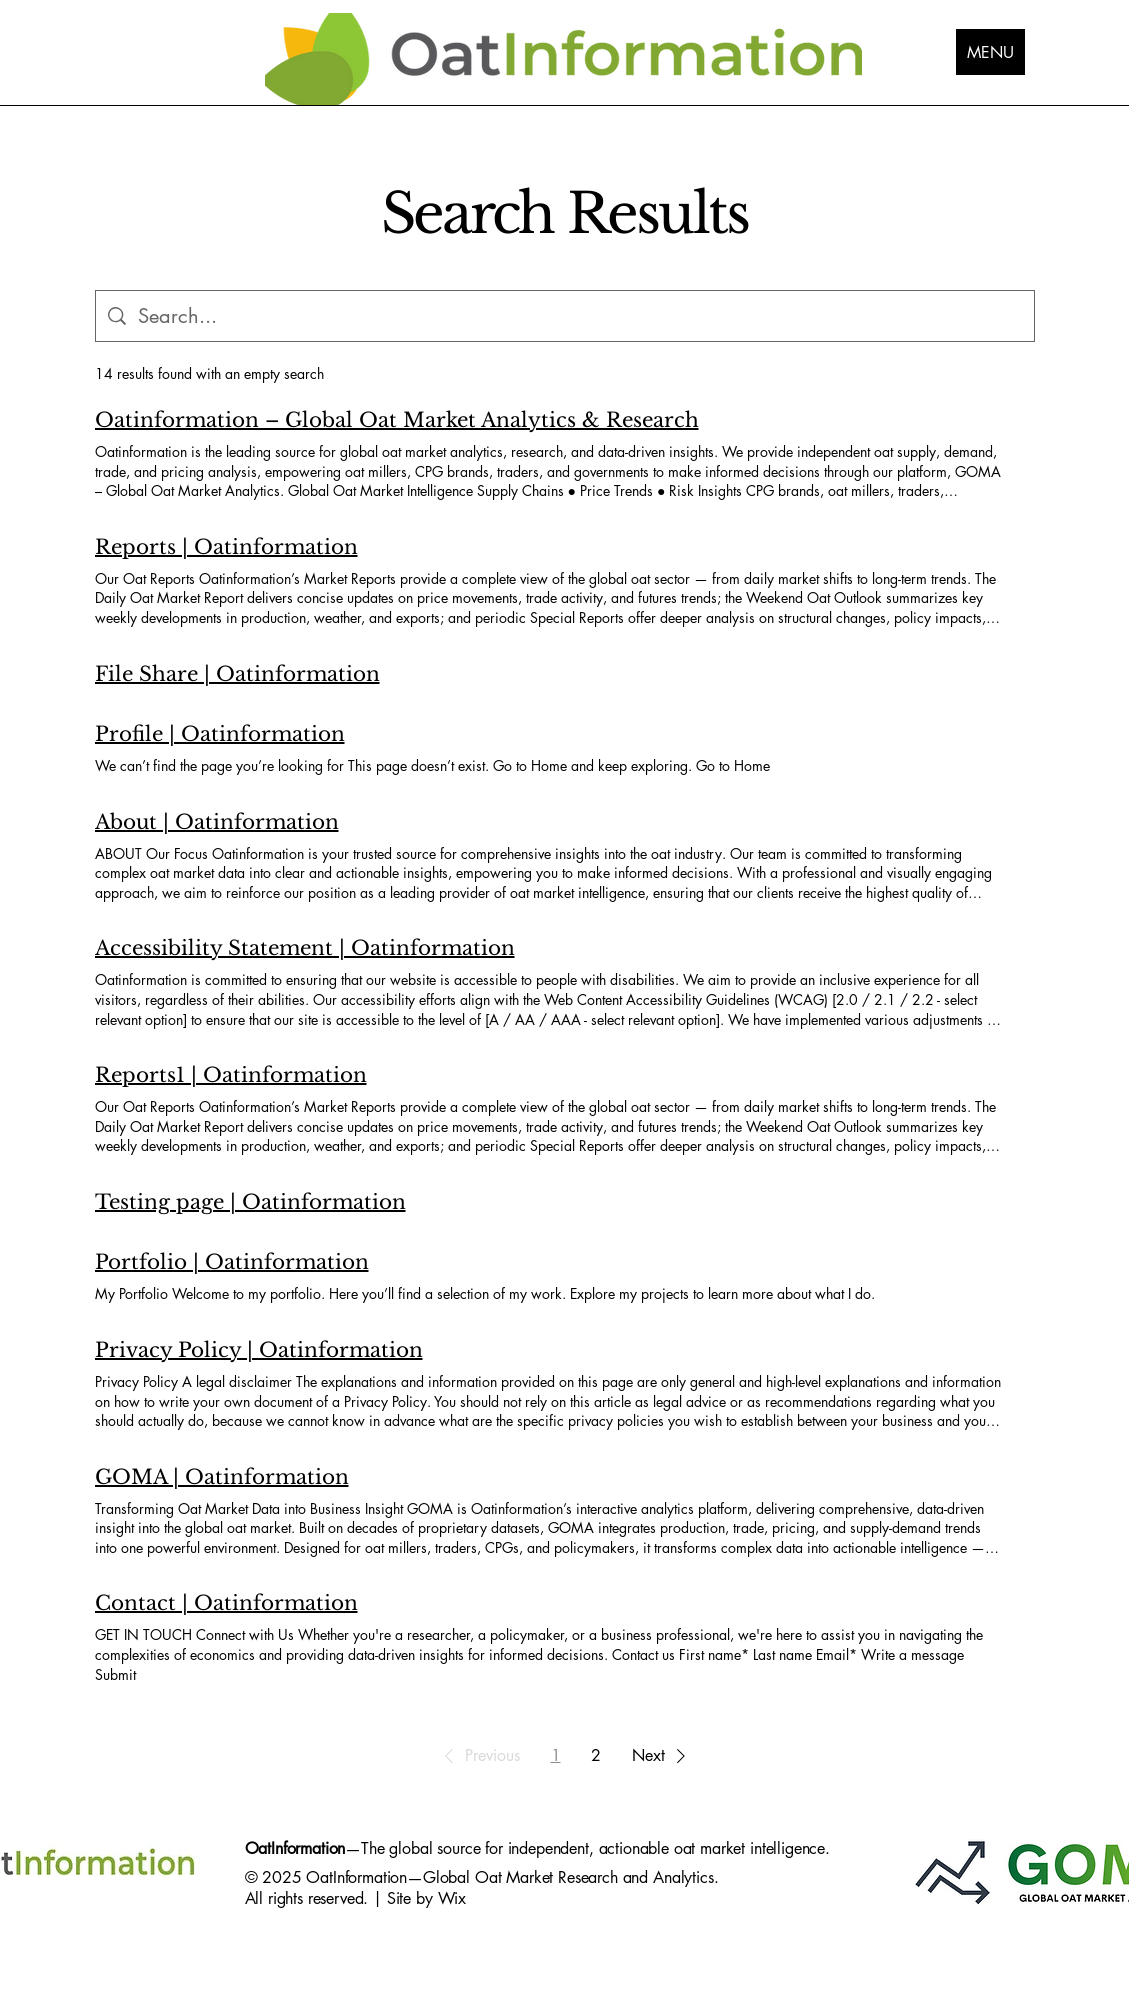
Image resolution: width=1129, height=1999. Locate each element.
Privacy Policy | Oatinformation (259, 1350)
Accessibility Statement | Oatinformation (305, 948)
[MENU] (990, 52)
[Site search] (580, 316)
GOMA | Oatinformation (222, 1477)
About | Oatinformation (217, 822)
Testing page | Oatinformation (250, 1202)
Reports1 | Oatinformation (231, 1075)
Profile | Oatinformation (220, 734)
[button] (478, 1756)
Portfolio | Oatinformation (232, 1262)
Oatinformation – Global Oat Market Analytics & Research (397, 420)
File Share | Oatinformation (237, 674)
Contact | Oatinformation (226, 1603)
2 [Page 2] (596, 1755)
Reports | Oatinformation (226, 547)
